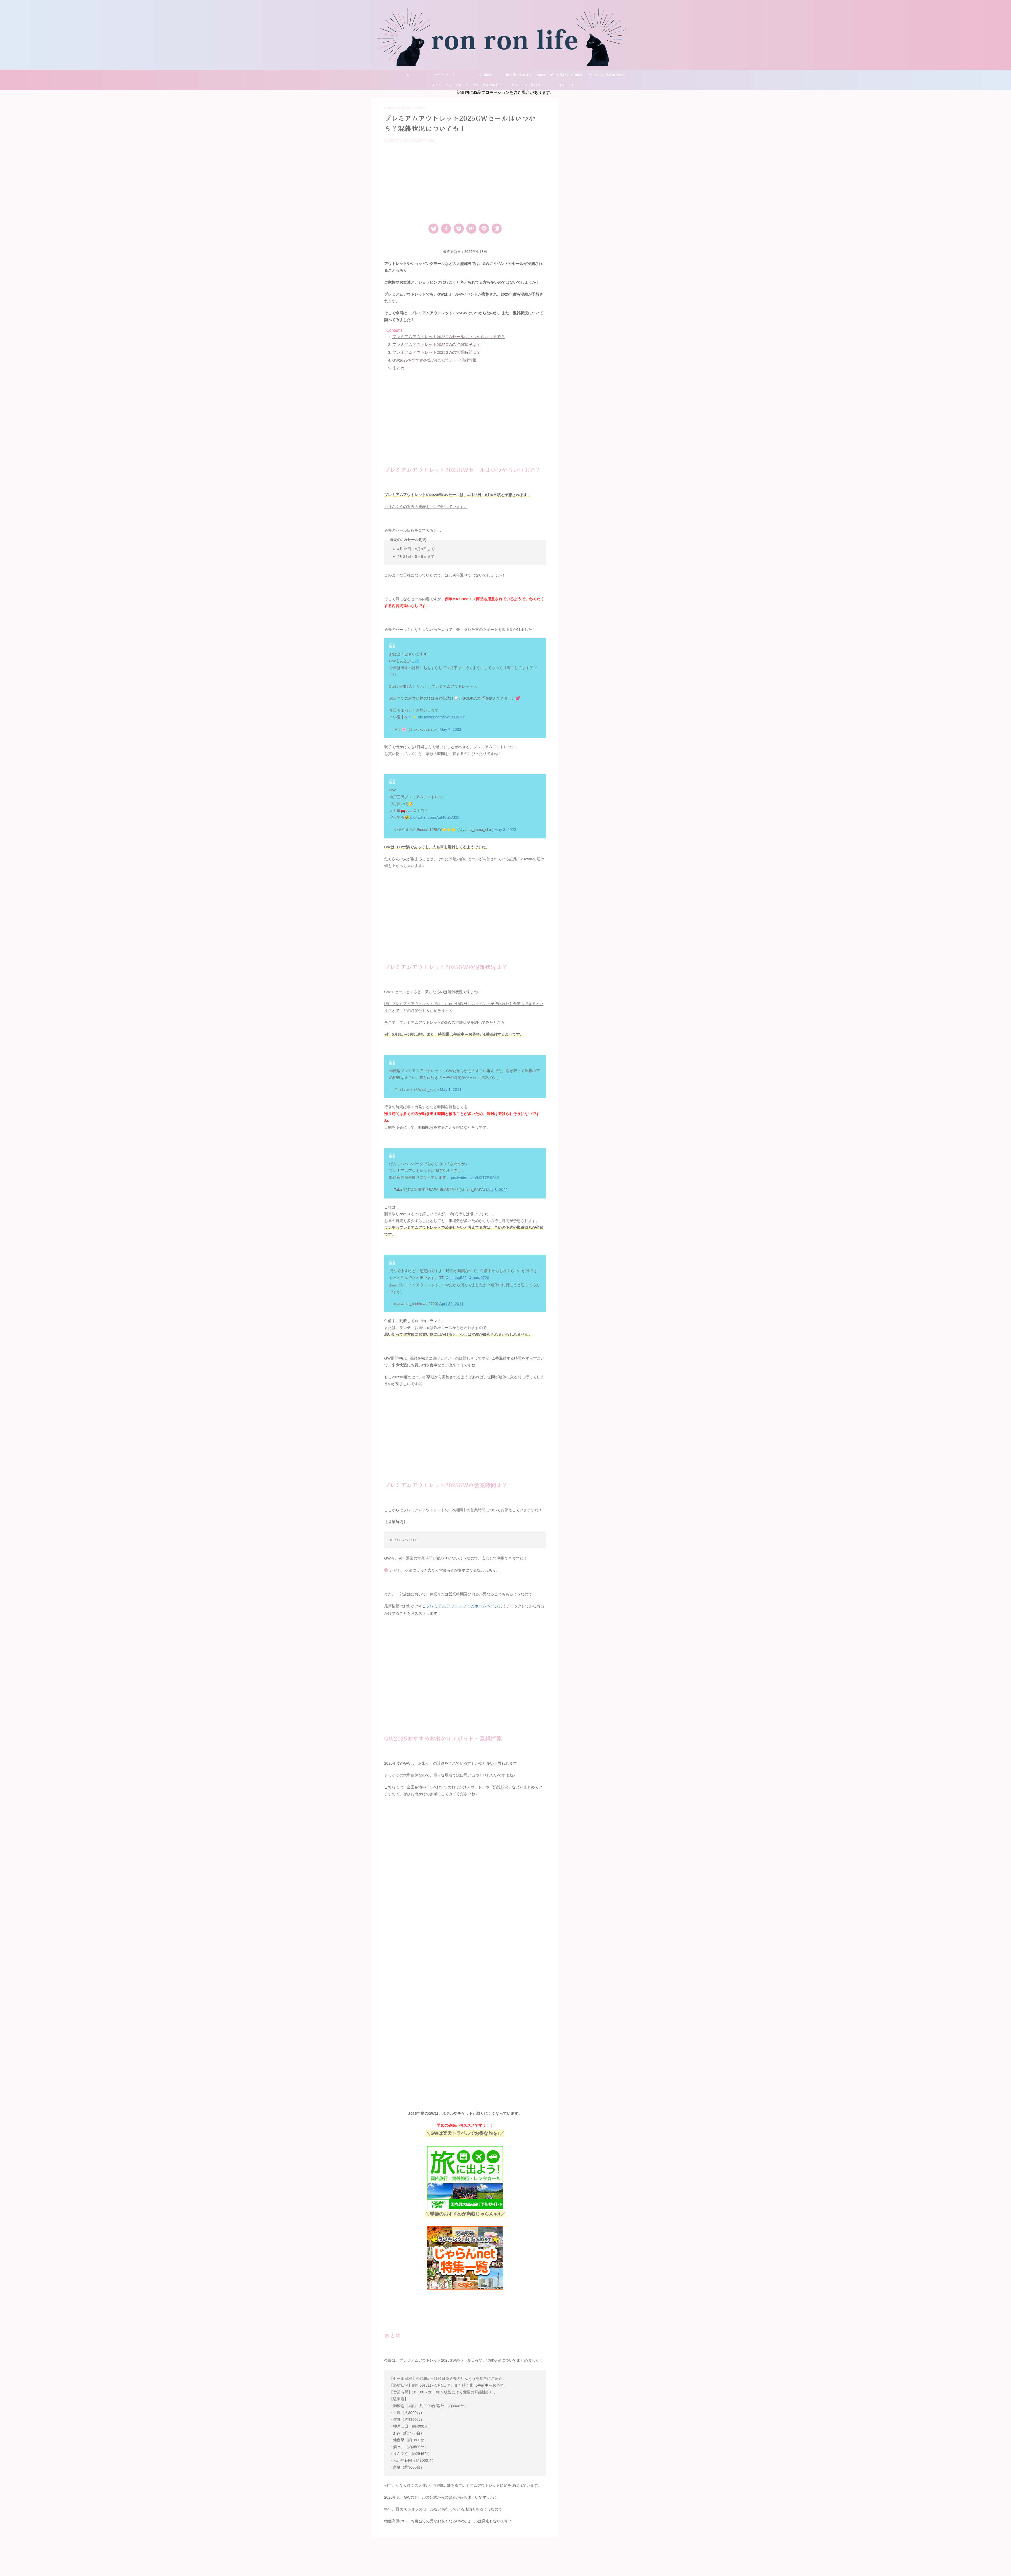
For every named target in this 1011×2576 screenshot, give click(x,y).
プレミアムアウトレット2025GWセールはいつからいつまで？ (445, 336)
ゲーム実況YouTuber (566, 74)
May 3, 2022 (504, 827)
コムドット (566, 84)
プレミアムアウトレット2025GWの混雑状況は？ (433, 344)
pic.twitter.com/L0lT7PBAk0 (474, 1174)
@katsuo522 (455, 1273)
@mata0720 (477, 1273)
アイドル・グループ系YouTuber (444, 86)
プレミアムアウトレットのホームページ (460, 1601)
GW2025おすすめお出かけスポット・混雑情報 (432, 359)
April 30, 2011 (451, 1299)
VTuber (485, 74)
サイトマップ (445, 74)
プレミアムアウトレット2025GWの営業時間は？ (433, 351)
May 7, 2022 (450, 727)
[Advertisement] (460, 180)
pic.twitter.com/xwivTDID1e (440, 716)
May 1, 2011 (450, 1086)
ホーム (404, 74)
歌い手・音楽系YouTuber (525, 74)
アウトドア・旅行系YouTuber (526, 86)
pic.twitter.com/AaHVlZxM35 (434, 815)
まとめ (398, 367)
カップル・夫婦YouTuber (485, 84)
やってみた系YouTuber (607, 74)
